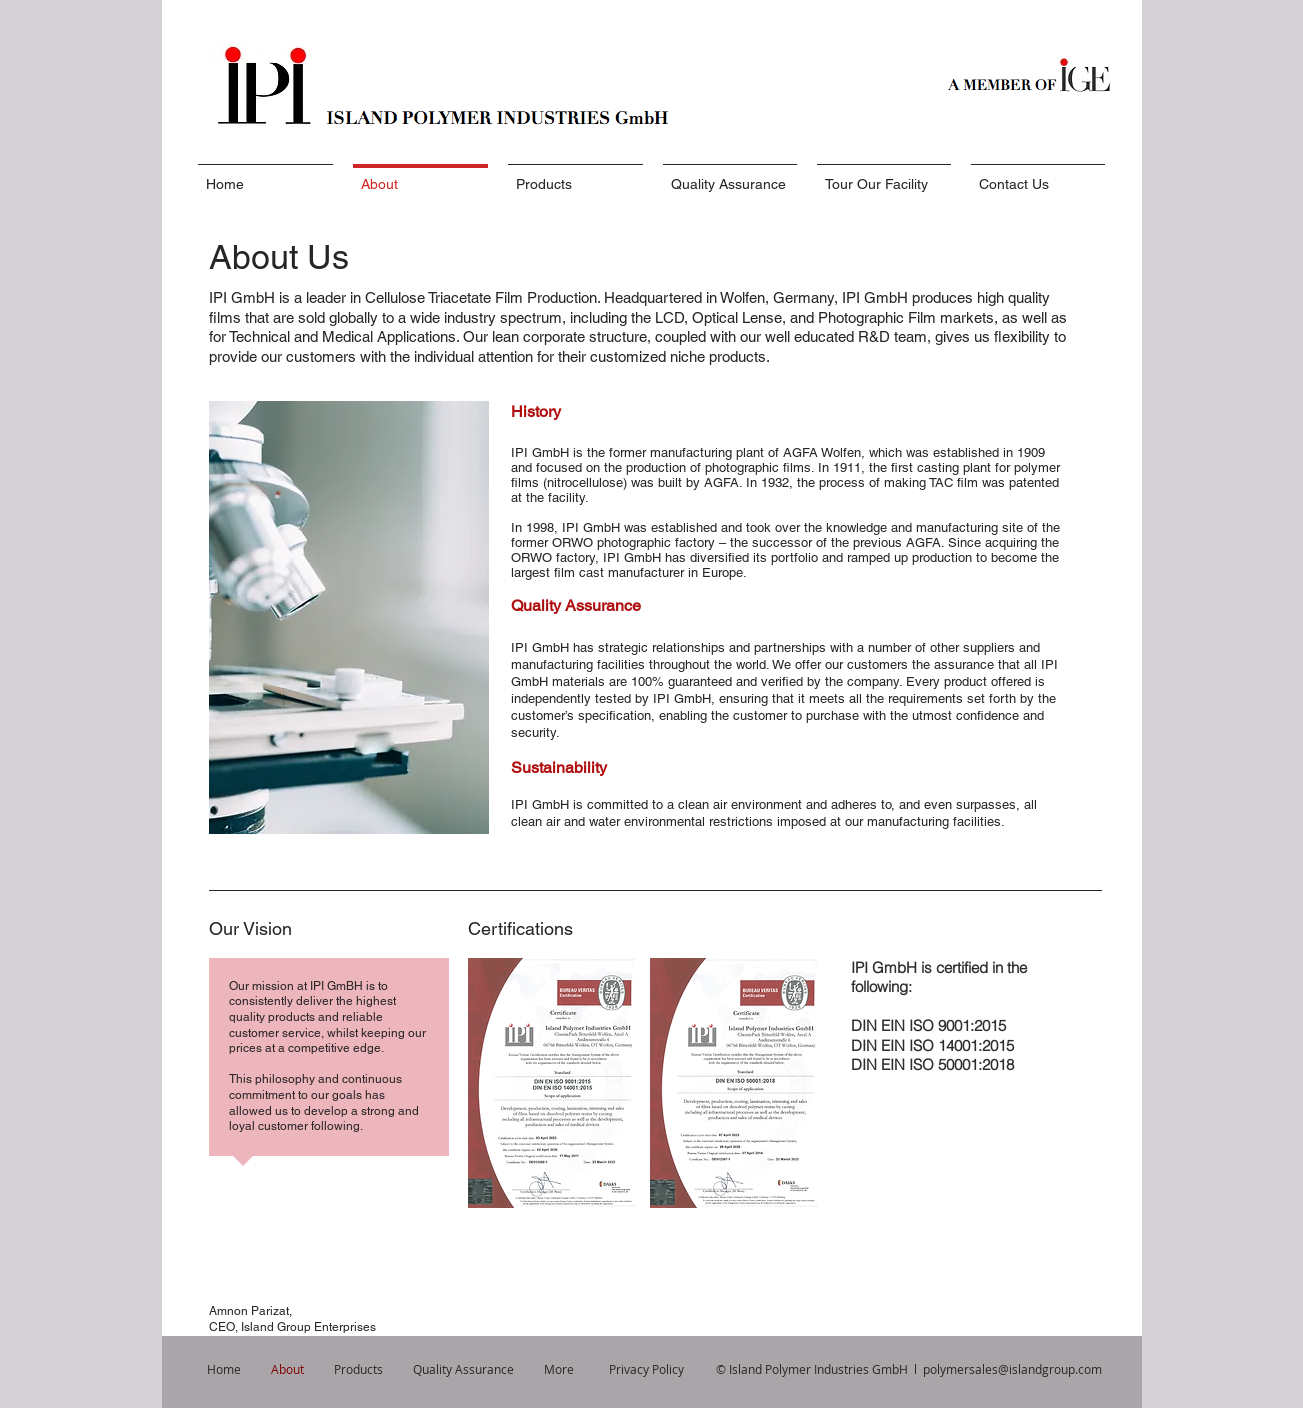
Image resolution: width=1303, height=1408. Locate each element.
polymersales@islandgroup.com (1012, 1369)
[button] (552, 1083)
